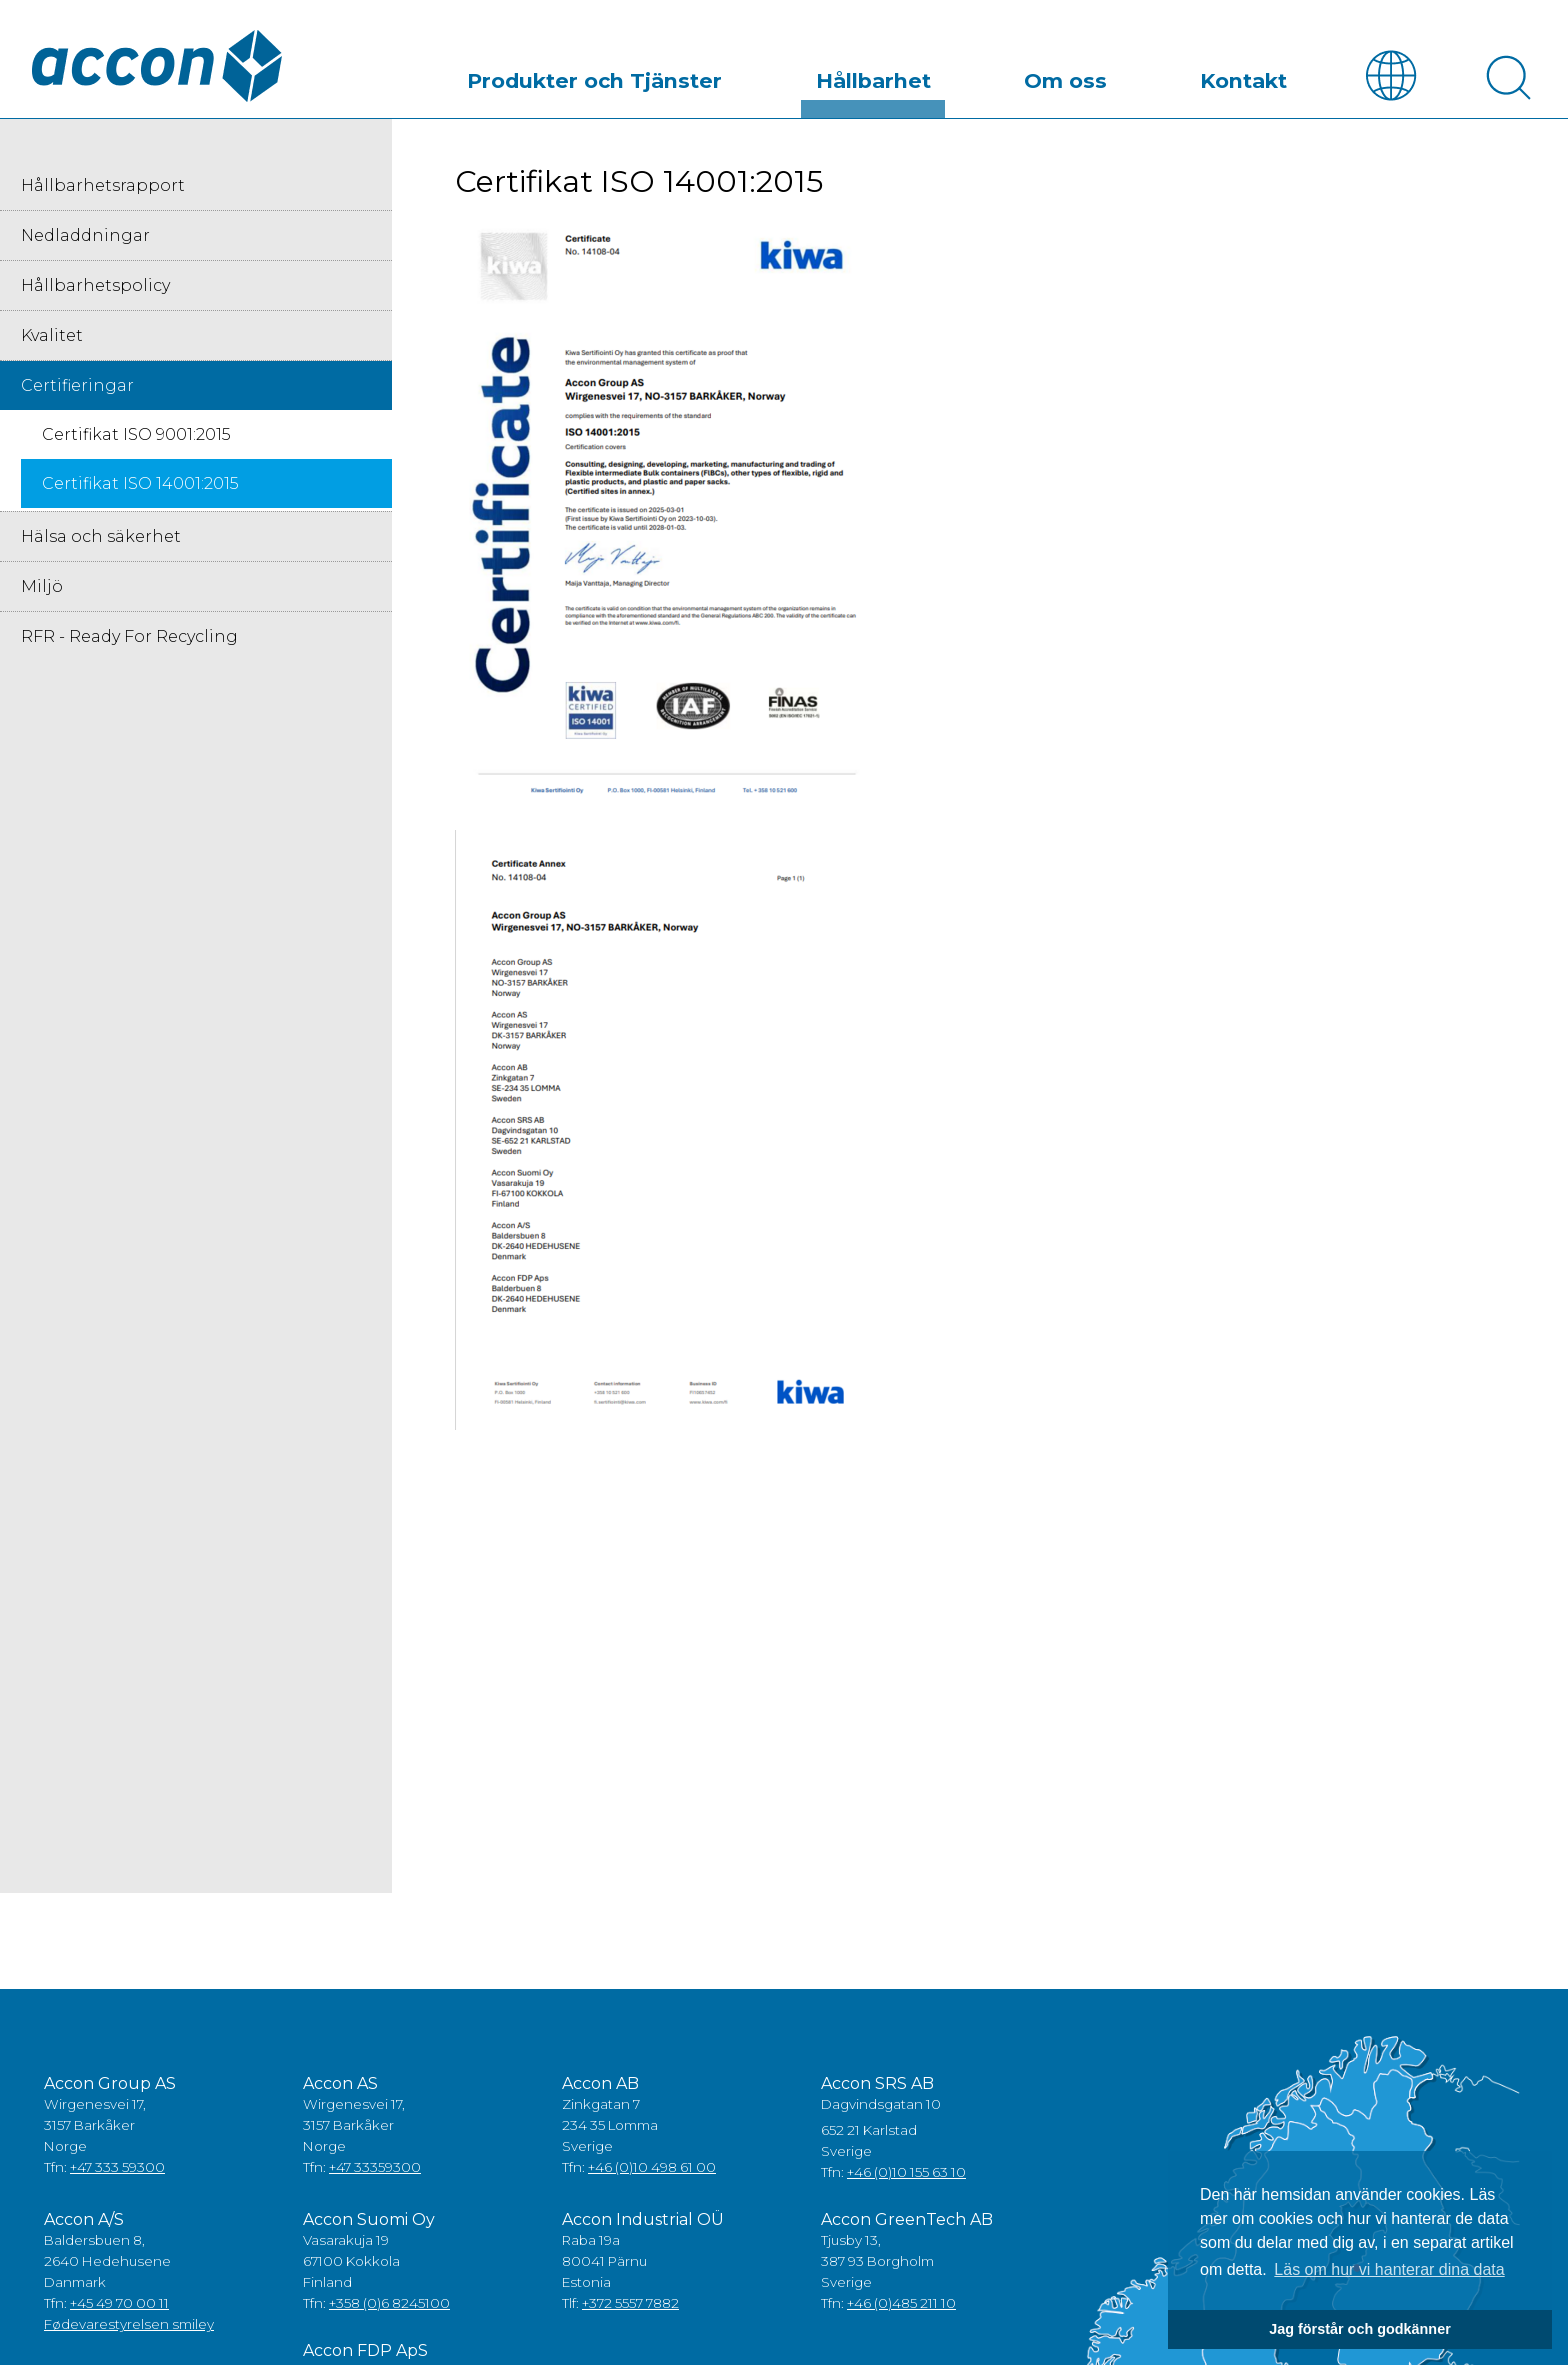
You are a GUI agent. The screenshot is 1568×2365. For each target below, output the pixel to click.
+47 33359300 (375, 2168)
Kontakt (1259, 74)
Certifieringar (77, 386)
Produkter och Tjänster (709, 74)
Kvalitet (52, 336)
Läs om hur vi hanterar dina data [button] (1389, 2269)
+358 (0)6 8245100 (389, 2304)
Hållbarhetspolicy (95, 286)
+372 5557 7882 (630, 2304)
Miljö (42, 587)
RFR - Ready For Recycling (129, 637)
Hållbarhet (952, 74)
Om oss (1112, 74)
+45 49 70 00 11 (119, 2304)
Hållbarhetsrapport (103, 186)
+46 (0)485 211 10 (901, 2304)
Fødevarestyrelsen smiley (129, 2325)
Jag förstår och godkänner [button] (1360, 2329)
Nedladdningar (85, 236)
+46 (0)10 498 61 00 (652, 2168)
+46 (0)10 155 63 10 (906, 2173)
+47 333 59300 (117, 2168)
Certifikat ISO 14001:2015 (140, 484)
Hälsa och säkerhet (101, 537)
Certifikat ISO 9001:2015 (136, 435)
